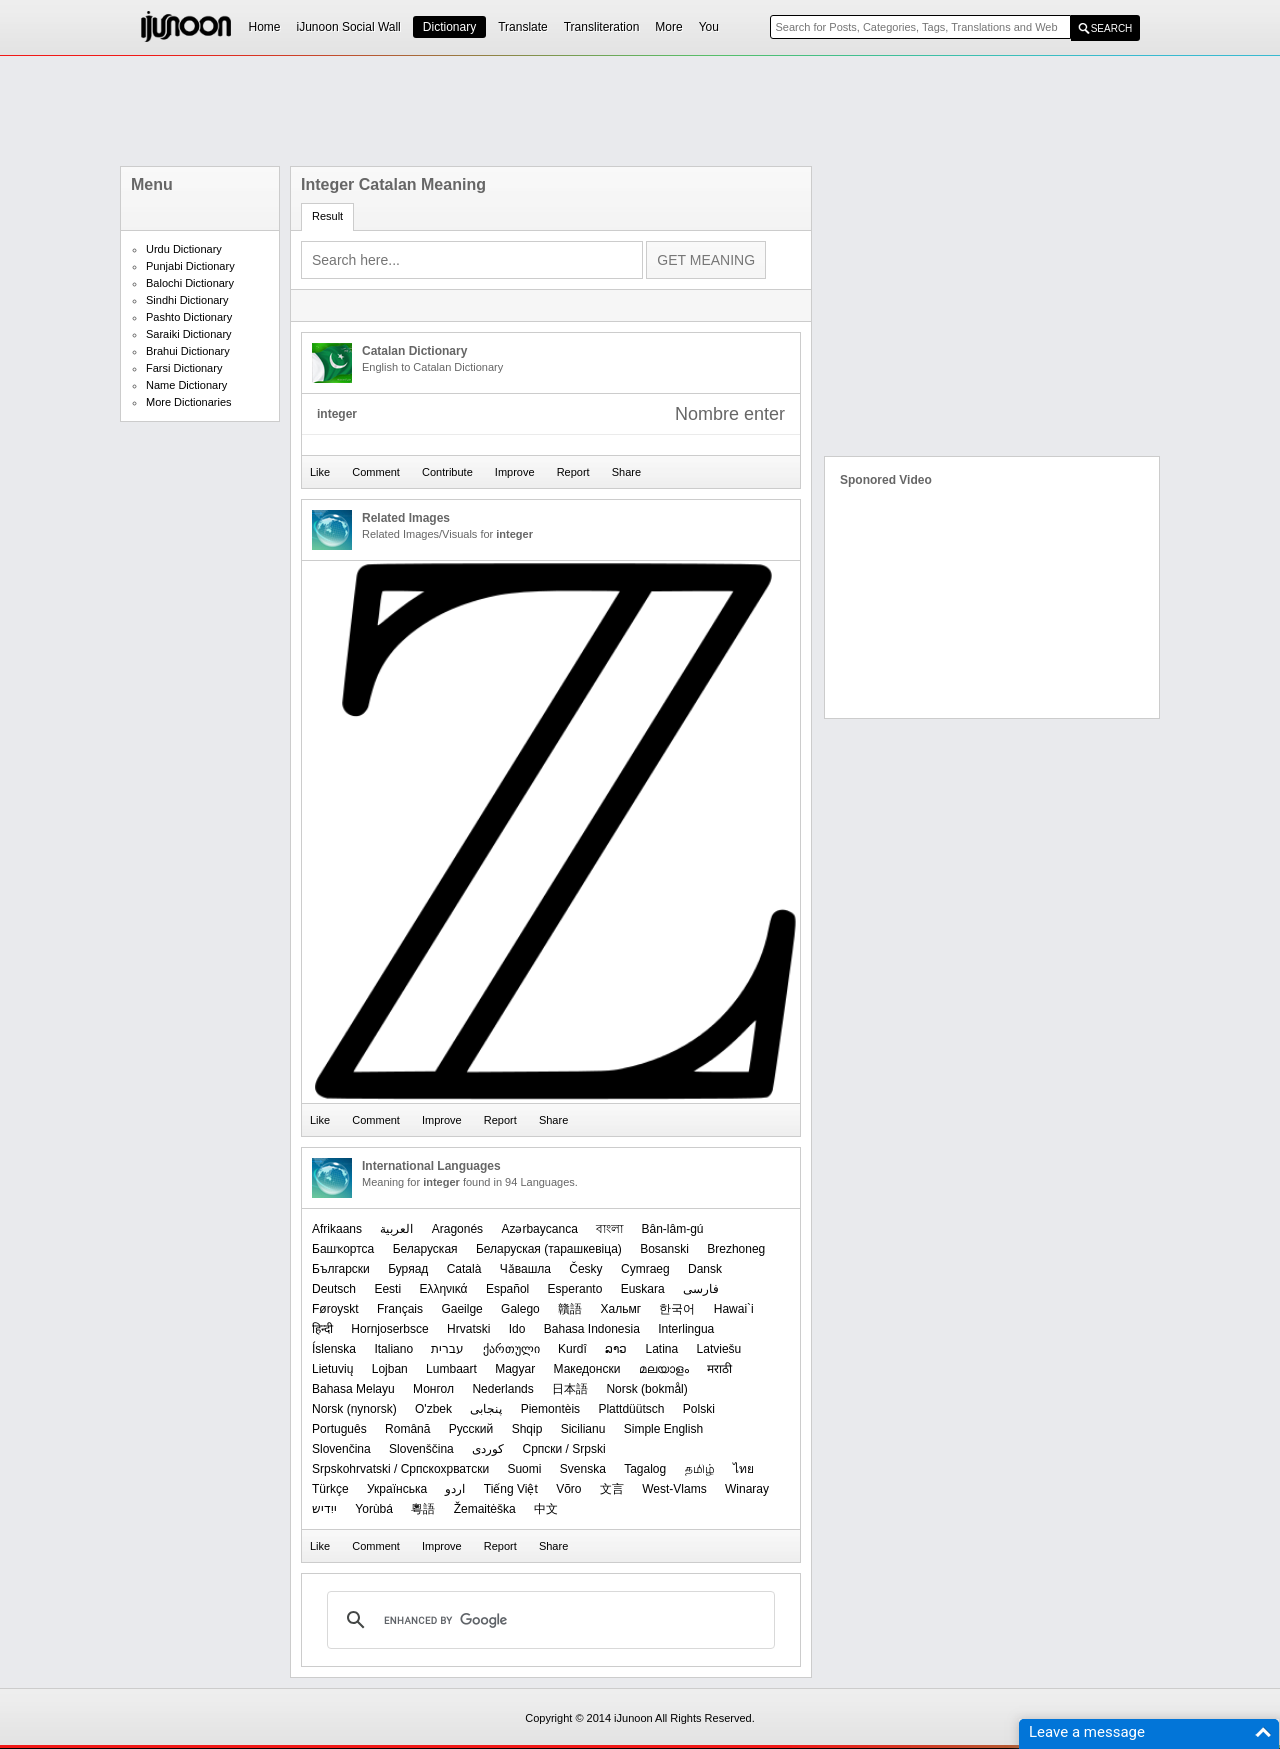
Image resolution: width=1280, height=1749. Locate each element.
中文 (546, 1509)
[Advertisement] (640, 111)
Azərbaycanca (539, 1229)
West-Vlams (674, 1489)
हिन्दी (322, 1329)
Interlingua (686, 1329)
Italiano (393, 1349)
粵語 (423, 1509)
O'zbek (433, 1409)
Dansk (705, 1269)
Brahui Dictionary (188, 351)
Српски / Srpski (563, 1449)
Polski (699, 1409)
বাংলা (609, 1229)
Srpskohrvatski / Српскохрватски (400, 1469)
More (668, 27)
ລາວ (616, 1349)
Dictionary (449, 27)
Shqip (527, 1429)
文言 (612, 1489)
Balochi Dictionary (190, 283)
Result (327, 216)
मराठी (719, 1369)
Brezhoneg (736, 1249)
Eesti (387, 1289)
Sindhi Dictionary (187, 300)
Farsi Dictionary (184, 368)
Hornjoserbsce (389, 1329)
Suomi (524, 1469)
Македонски (587, 1369)
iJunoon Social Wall (349, 27)
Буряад (408, 1269)
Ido (517, 1329)
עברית (447, 1349)
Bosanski (664, 1249)
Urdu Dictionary (184, 249)
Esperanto (575, 1289)
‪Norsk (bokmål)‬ (646, 1389)
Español (507, 1289)
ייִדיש (324, 1509)
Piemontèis (550, 1409)
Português (339, 1429)
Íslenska (334, 1349)
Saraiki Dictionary (189, 334)
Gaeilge (461, 1309)
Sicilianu (583, 1429)
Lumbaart (451, 1369)
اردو (455, 1489)
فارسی (701, 1289)
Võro (568, 1489)
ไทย (743, 1469)
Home (265, 27)
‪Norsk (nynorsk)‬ (354, 1409)
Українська (397, 1489)
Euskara (643, 1289)
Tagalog (645, 1469)
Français (400, 1309)
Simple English (663, 1429)
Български (341, 1269)
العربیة (396, 1229)
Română (407, 1429)
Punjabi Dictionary (190, 266)
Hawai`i (734, 1309)
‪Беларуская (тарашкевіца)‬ (549, 1249)
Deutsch (334, 1289)
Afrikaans (337, 1229)
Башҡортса (343, 1249)
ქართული (511, 1349)
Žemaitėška (485, 1509)
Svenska (583, 1469)
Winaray (747, 1489)
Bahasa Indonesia (592, 1329)
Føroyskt (335, 1309)
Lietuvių (332, 1369)
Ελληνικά (443, 1289)
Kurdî (572, 1349)
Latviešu (719, 1349)
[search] (548, 1620)
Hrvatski (468, 1329)
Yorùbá (374, 1509)
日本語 (570, 1389)
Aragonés (457, 1229)
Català (464, 1269)
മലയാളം (664, 1369)
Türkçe (330, 1489)
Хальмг (620, 1309)
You (709, 27)
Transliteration (602, 27)
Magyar (515, 1369)
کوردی (488, 1449)
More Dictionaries (189, 402)
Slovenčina (341, 1449)
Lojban (390, 1369)
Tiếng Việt (511, 1489)
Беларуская (425, 1249)
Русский (471, 1429)
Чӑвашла (525, 1269)
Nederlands (502, 1389)
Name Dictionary (186, 385)
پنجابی (486, 1409)
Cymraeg (645, 1269)
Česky (585, 1269)
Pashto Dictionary (189, 317)
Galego (520, 1309)
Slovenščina (421, 1449)
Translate (523, 27)
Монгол (433, 1389)
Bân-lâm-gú (673, 1229)
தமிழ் (700, 1469)
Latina (661, 1349)
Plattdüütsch (631, 1409)
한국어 (677, 1309)
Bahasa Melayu (353, 1389)
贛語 (570, 1309)
